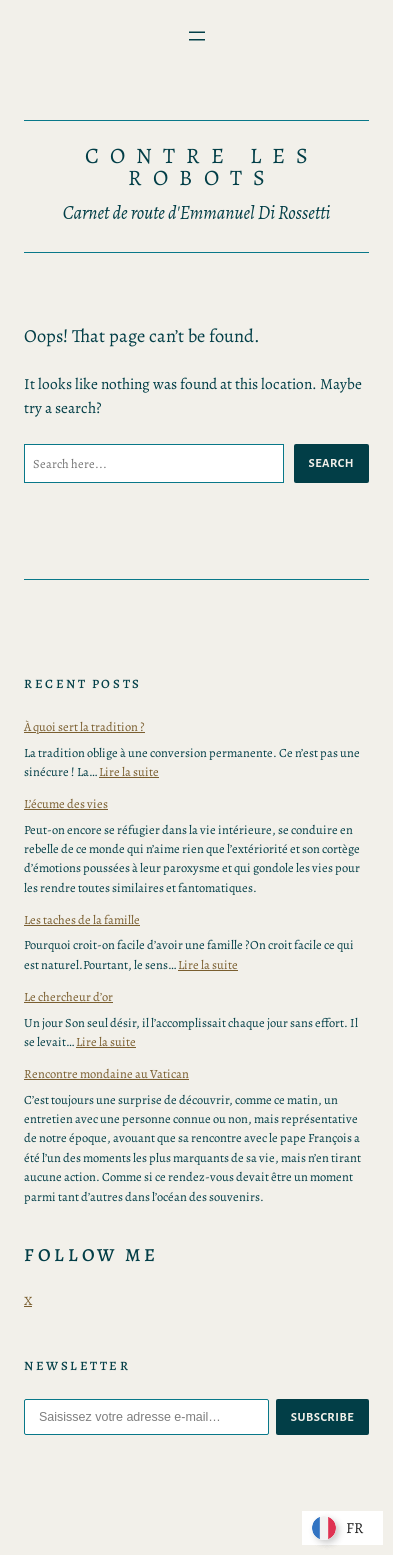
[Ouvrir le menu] (197, 36)
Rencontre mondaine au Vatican (106, 1073)
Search (331, 463)
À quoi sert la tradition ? (84, 726)
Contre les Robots (202, 167)
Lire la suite (129, 771)
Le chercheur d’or (68, 996)
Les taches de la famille (82, 919)
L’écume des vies (66, 803)
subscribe (322, 1417)
